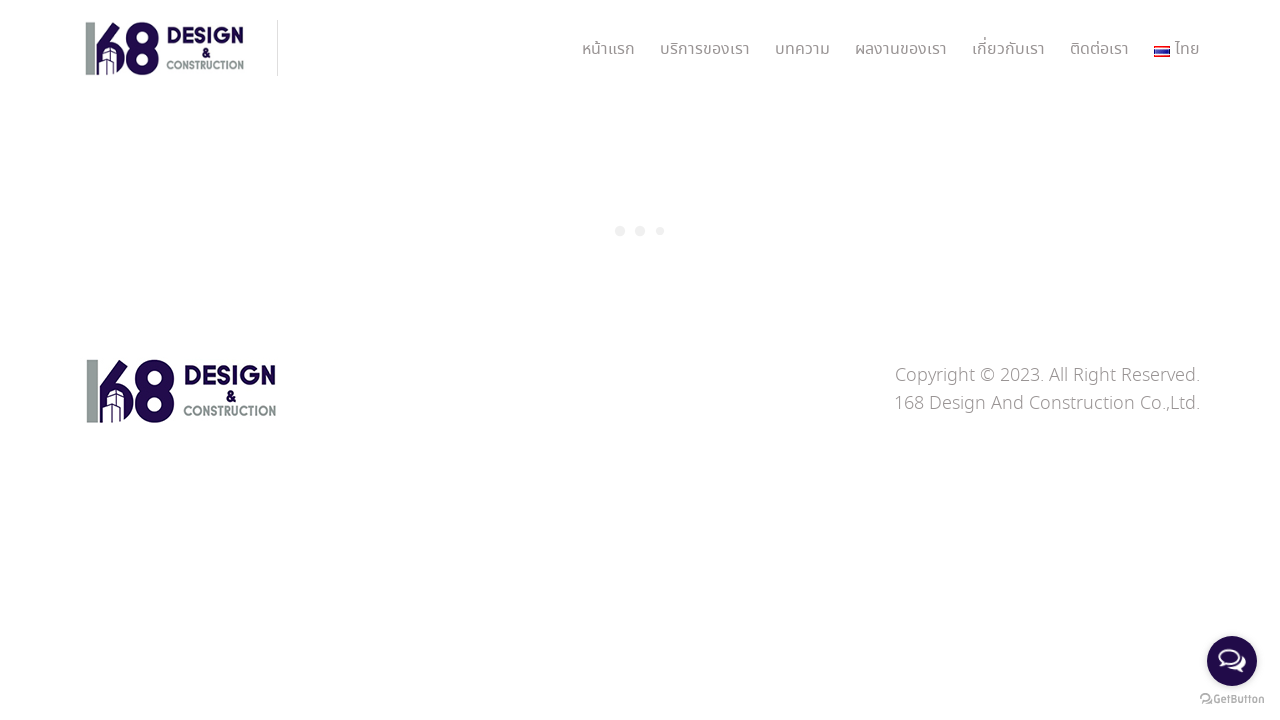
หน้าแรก (608, 49)
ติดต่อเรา (1099, 49)
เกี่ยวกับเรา (1008, 49)
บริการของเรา (705, 49)
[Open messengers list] (1232, 661)
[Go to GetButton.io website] (1232, 699)
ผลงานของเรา (901, 49)
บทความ (802, 49)
